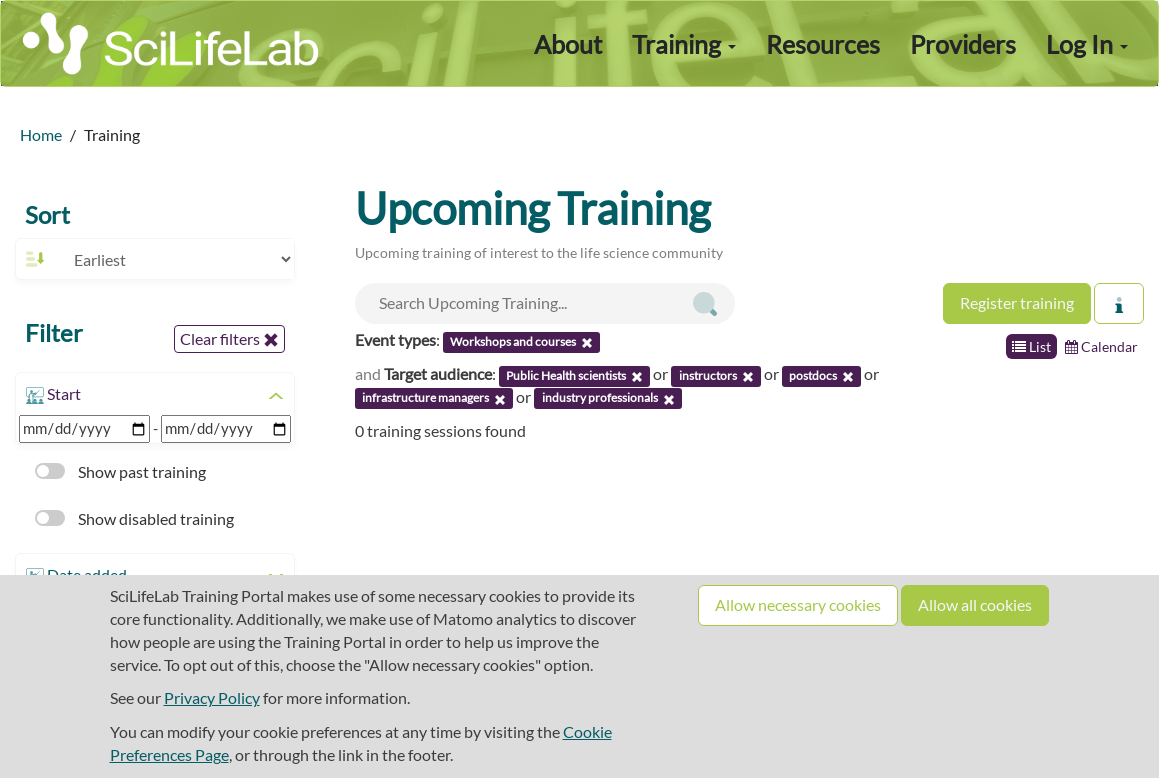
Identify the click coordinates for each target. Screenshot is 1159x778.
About (568, 44)
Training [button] (684, 44)
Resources (823, 44)
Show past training (120, 471)
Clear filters (229, 339)
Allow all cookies (975, 604)
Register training (1017, 302)
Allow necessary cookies (798, 604)
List (1031, 346)
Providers (963, 44)
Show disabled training (134, 518)
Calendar (1101, 346)
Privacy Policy (212, 697)
